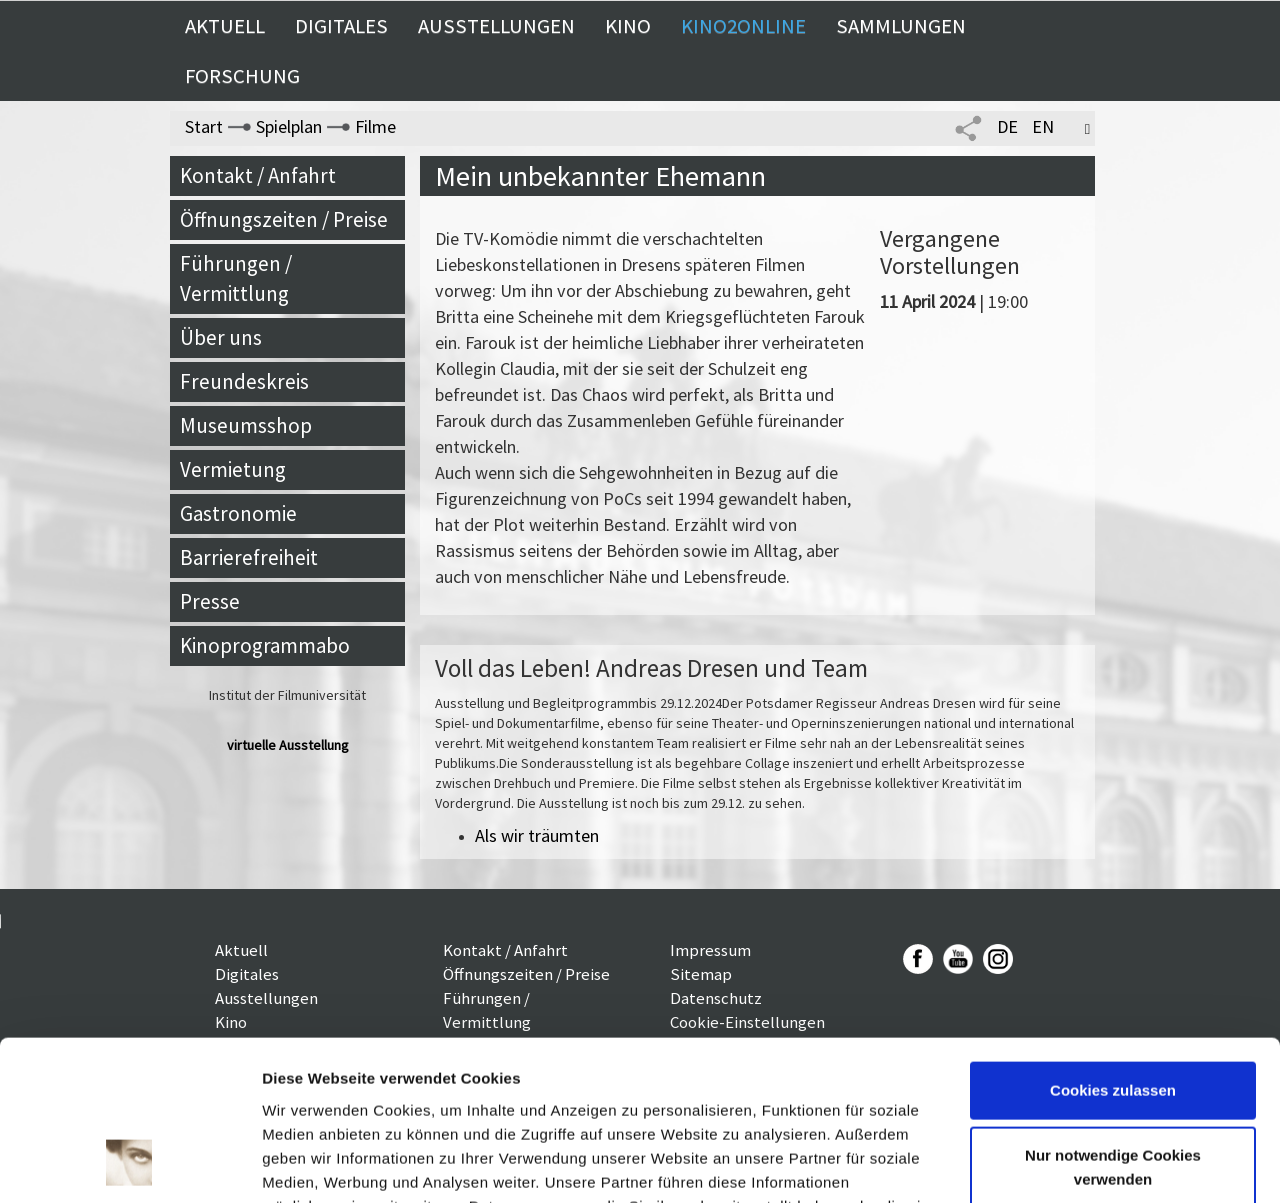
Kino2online (743, 26)
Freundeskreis (244, 381)
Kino (628, 26)
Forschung (242, 76)
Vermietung (233, 469)
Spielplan (289, 126)
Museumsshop (246, 425)
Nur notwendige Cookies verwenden (1113, 1021)
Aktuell (225, 26)
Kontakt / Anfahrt (258, 175)
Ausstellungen (496, 26)
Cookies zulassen (1113, 944)
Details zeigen (312, 1163)
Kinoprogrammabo (265, 645)
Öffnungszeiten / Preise (284, 219)
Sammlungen (901, 26)
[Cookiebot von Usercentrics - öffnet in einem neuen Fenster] (129, 1164)
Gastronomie (238, 513)
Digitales (341, 26)
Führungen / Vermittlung (236, 278)
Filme (375, 126)
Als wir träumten (537, 835)
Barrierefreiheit (249, 557)
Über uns (221, 337)
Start (204, 126)
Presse (210, 601)
